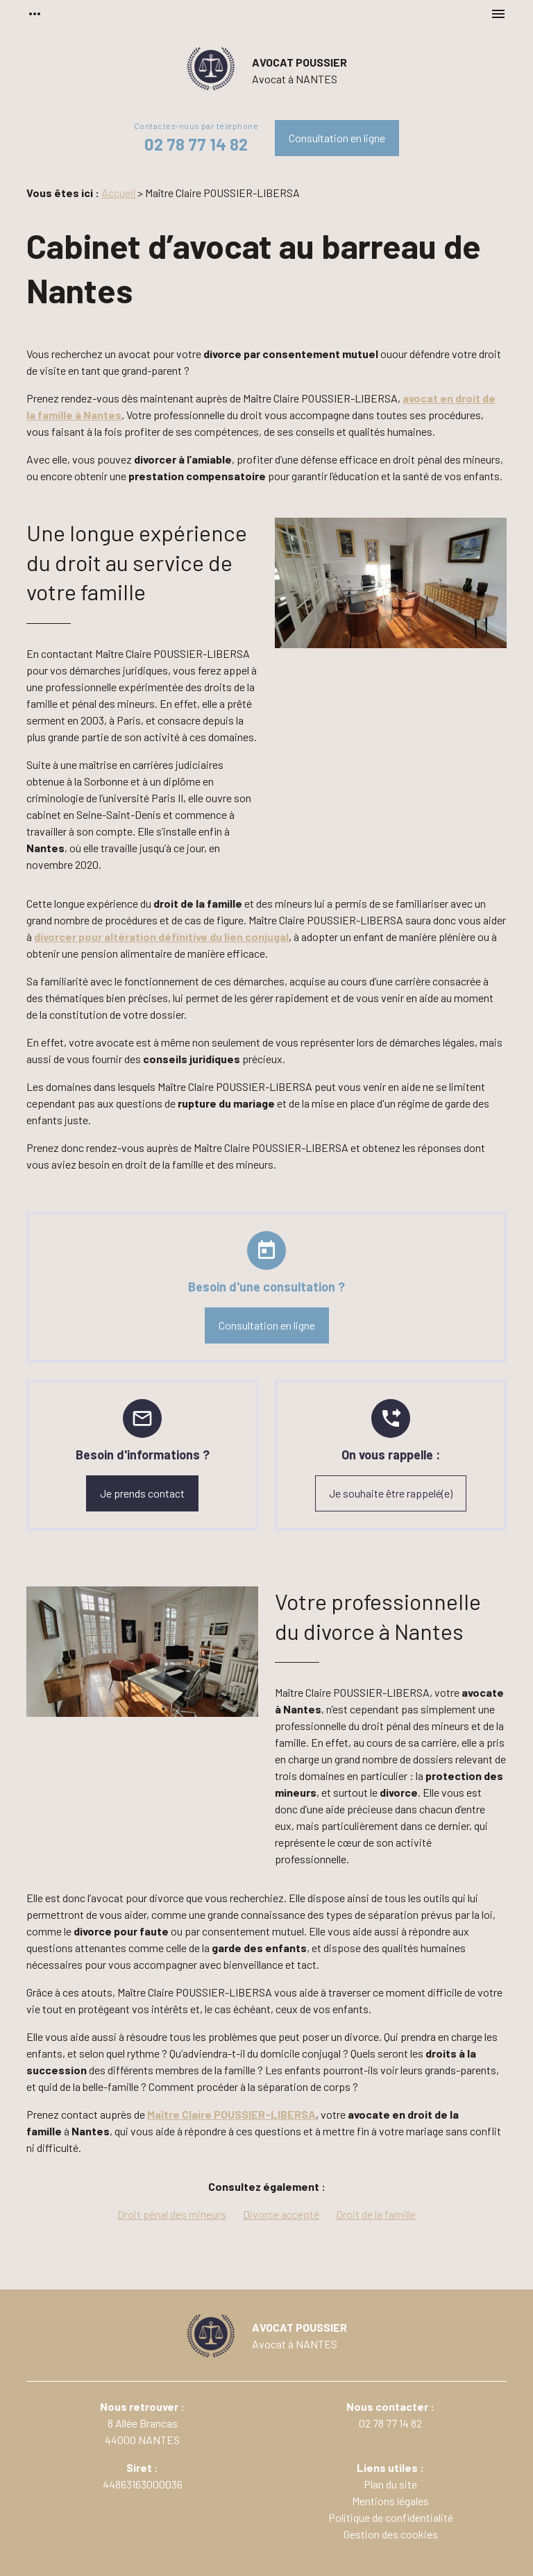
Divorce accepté (281, 2214)
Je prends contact (142, 1493)
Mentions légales (390, 2500)
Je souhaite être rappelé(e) (390, 1493)
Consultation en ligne (337, 137)
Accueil (118, 192)
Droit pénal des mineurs (171, 2214)
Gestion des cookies (391, 2534)
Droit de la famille (376, 2214)
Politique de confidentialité (390, 2517)
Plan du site (390, 2484)
